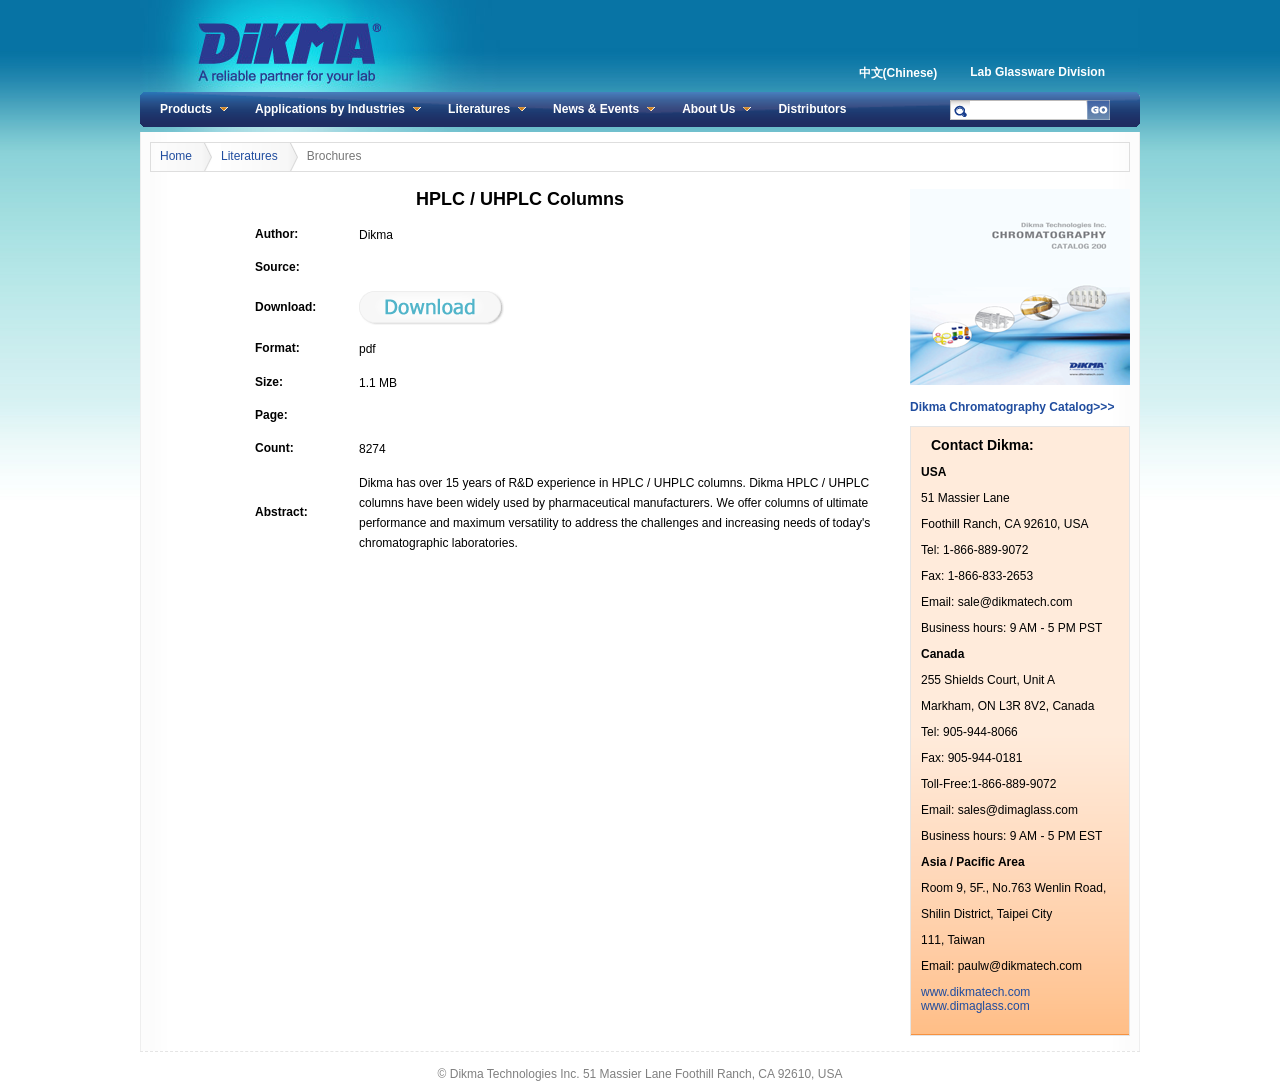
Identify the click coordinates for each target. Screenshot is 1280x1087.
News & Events (596, 109)
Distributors (812, 109)
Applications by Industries (330, 109)
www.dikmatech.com (975, 992)
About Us (708, 109)
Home (176, 156)
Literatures (479, 109)
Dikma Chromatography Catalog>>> (1012, 407)
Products (186, 109)
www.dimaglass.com (975, 1006)
